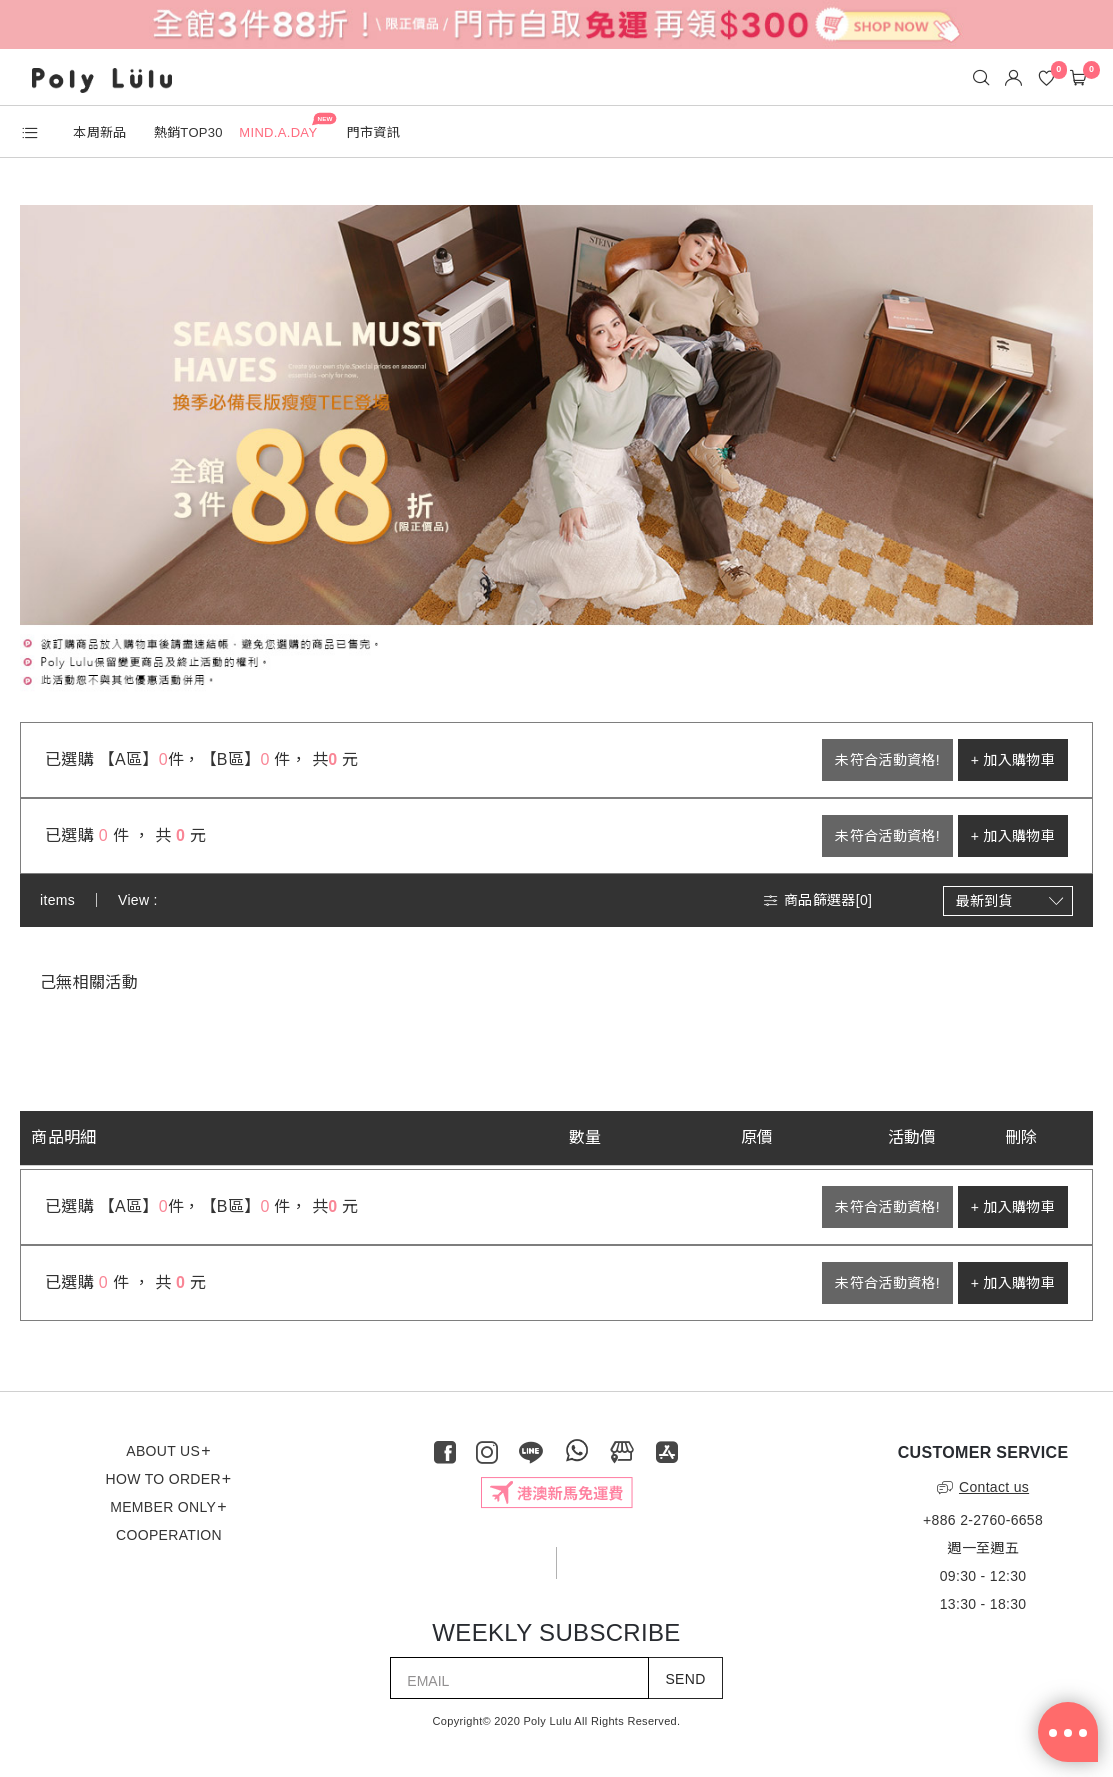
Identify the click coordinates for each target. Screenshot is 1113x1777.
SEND (685, 1679)
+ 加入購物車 (1013, 760)
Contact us (983, 1487)
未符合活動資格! (887, 760)
